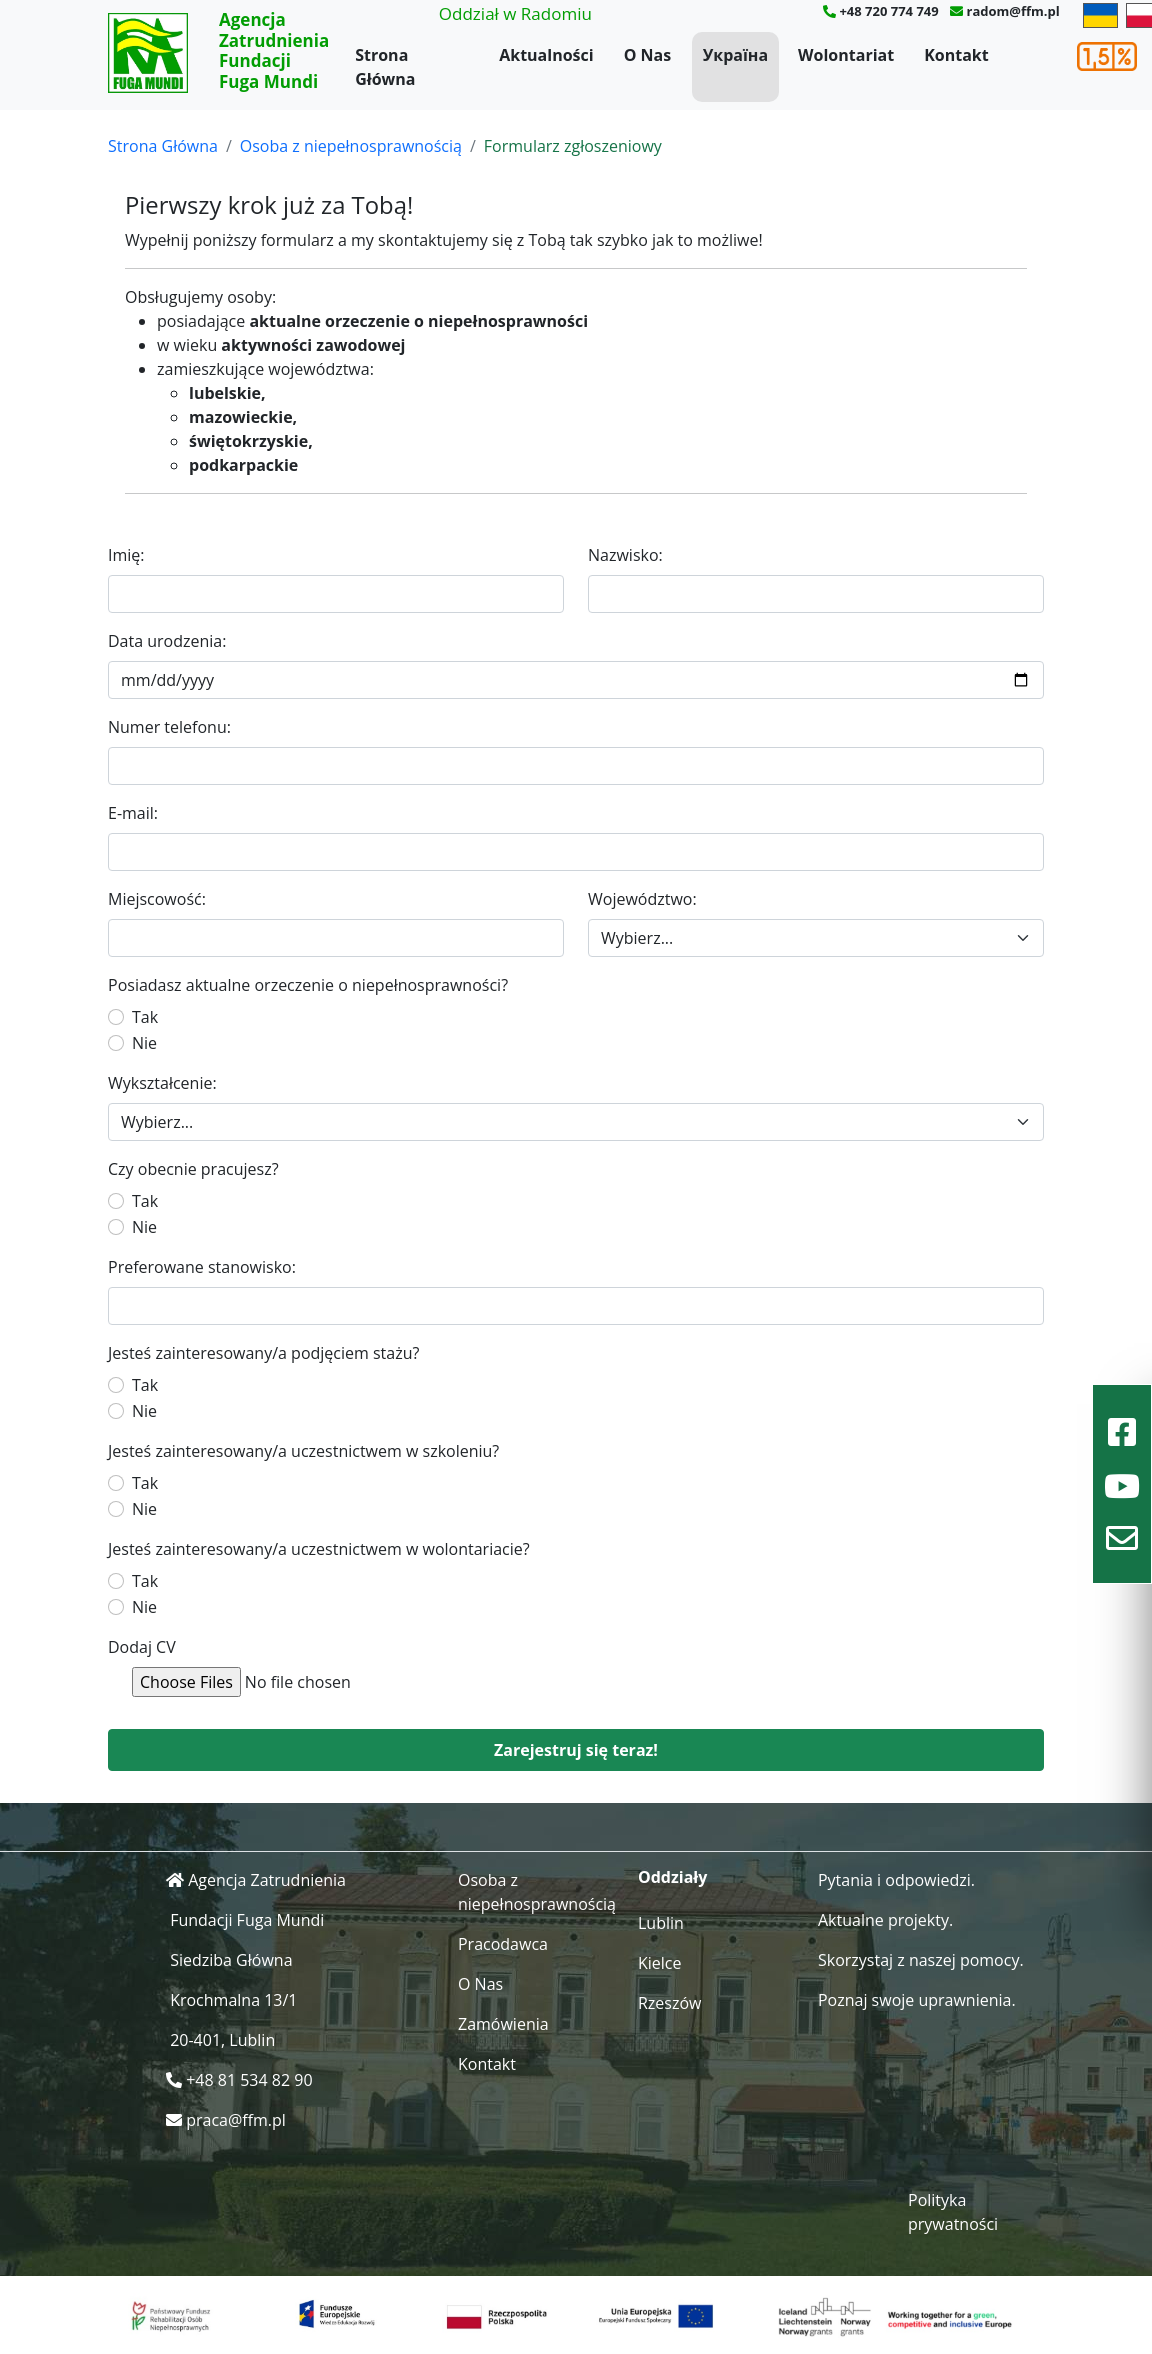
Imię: (126, 555)
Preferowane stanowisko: (202, 1267)
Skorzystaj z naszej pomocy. (921, 1960)
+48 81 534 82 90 (249, 2080)
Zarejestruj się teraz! (576, 1750)
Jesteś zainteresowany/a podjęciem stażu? (263, 1353)
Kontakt (956, 55)
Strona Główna (385, 67)
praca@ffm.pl (236, 2120)
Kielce (660, 1963)
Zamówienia (503, 2024)
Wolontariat (846, 55)
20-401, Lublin (222, 2040)
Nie (144, 1043)
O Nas (648, 55)
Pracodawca (503, 1944)
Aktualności (546, 55)
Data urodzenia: (167, 641)
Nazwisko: (625, 555)
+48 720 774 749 (888, 11)
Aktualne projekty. (885, 1920)
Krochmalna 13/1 (233, 2000)
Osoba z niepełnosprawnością (351, 146)
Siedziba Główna (231, 1960)
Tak (145, 1017)
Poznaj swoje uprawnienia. (917, 2000)
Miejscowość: (157, 899)
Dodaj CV (142, 1647)
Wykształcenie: (162, 1083)
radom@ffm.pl (1012, 11)
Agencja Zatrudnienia (267, 1880)
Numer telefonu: (169, 727)
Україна (735, 55)
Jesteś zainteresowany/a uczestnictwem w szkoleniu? (303, 1451)
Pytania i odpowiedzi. (896, 1880)
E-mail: (133, 813)
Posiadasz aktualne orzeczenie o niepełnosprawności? (308, 985)
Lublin (661, 1923)
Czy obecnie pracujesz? (193, 1169)
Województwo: (642, 899)
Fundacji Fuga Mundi (247, 1920)
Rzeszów (670, 2003)
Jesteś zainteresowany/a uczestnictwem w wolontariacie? (319, 1549)
